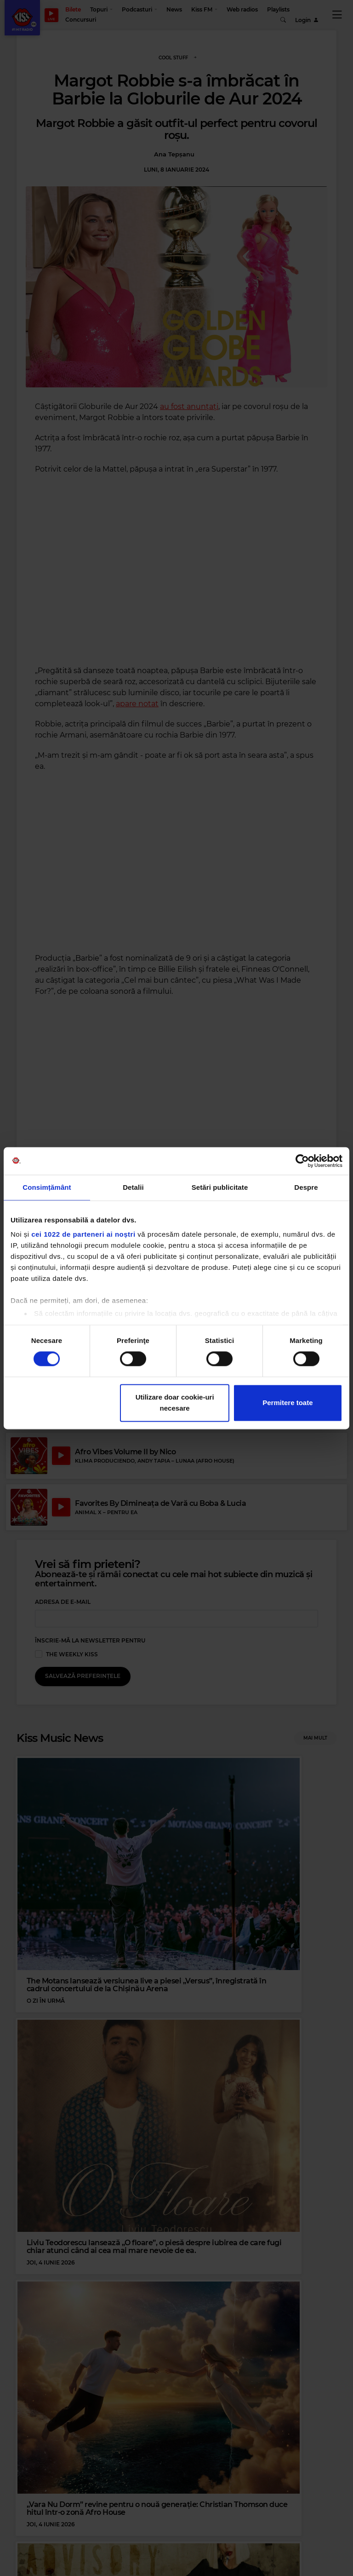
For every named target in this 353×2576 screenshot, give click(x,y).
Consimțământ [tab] (47, 1187)
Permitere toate (287, 1402)
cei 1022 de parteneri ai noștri (83, 1234)
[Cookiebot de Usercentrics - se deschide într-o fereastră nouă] (302, 1161)
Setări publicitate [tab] (220, 1187)
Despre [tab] (306, 1187)
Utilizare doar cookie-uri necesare (175, 1402)
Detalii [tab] (133, 1187)
